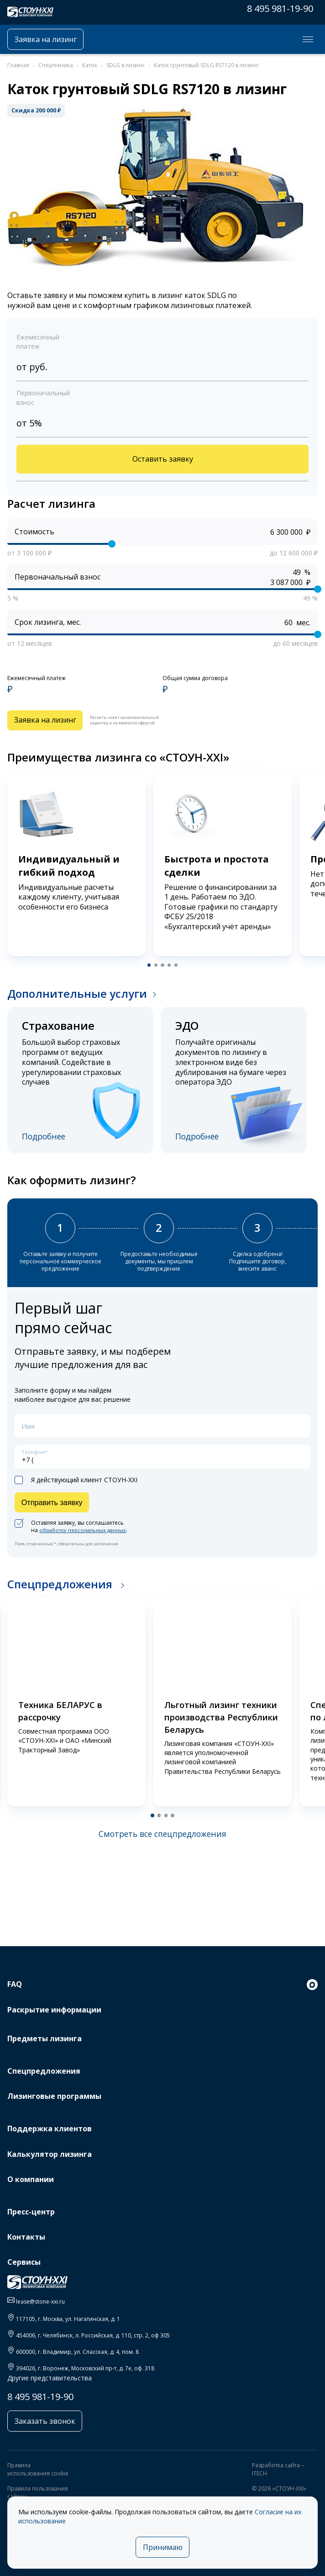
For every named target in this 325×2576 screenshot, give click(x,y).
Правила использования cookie (37, 2471)
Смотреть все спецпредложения (162, 1845)
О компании (30, 2179)
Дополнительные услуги (77, 998)
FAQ (14, 1984)
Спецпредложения (61, 1595)
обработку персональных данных (85, 1541)
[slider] (111, 546)
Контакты (26, 2237)
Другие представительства (49, 2378)
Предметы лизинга (44, 2038)
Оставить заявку (162, 460)
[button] (148, 969)
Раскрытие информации (54, 2010)
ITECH (259, 2475)
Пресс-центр (31, 2212)
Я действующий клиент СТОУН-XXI (76, 1489)
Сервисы (24, 2262)
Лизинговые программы (54, 2096)
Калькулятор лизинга (49, 2154)
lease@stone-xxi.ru (40, 2301)
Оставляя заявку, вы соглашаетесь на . (74, 1537)
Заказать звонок (47, 2421)
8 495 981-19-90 (280, 8)
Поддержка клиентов (49, 2129)
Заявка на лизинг (50, 39)
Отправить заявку (55, 1512)
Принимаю (162, 2546)
